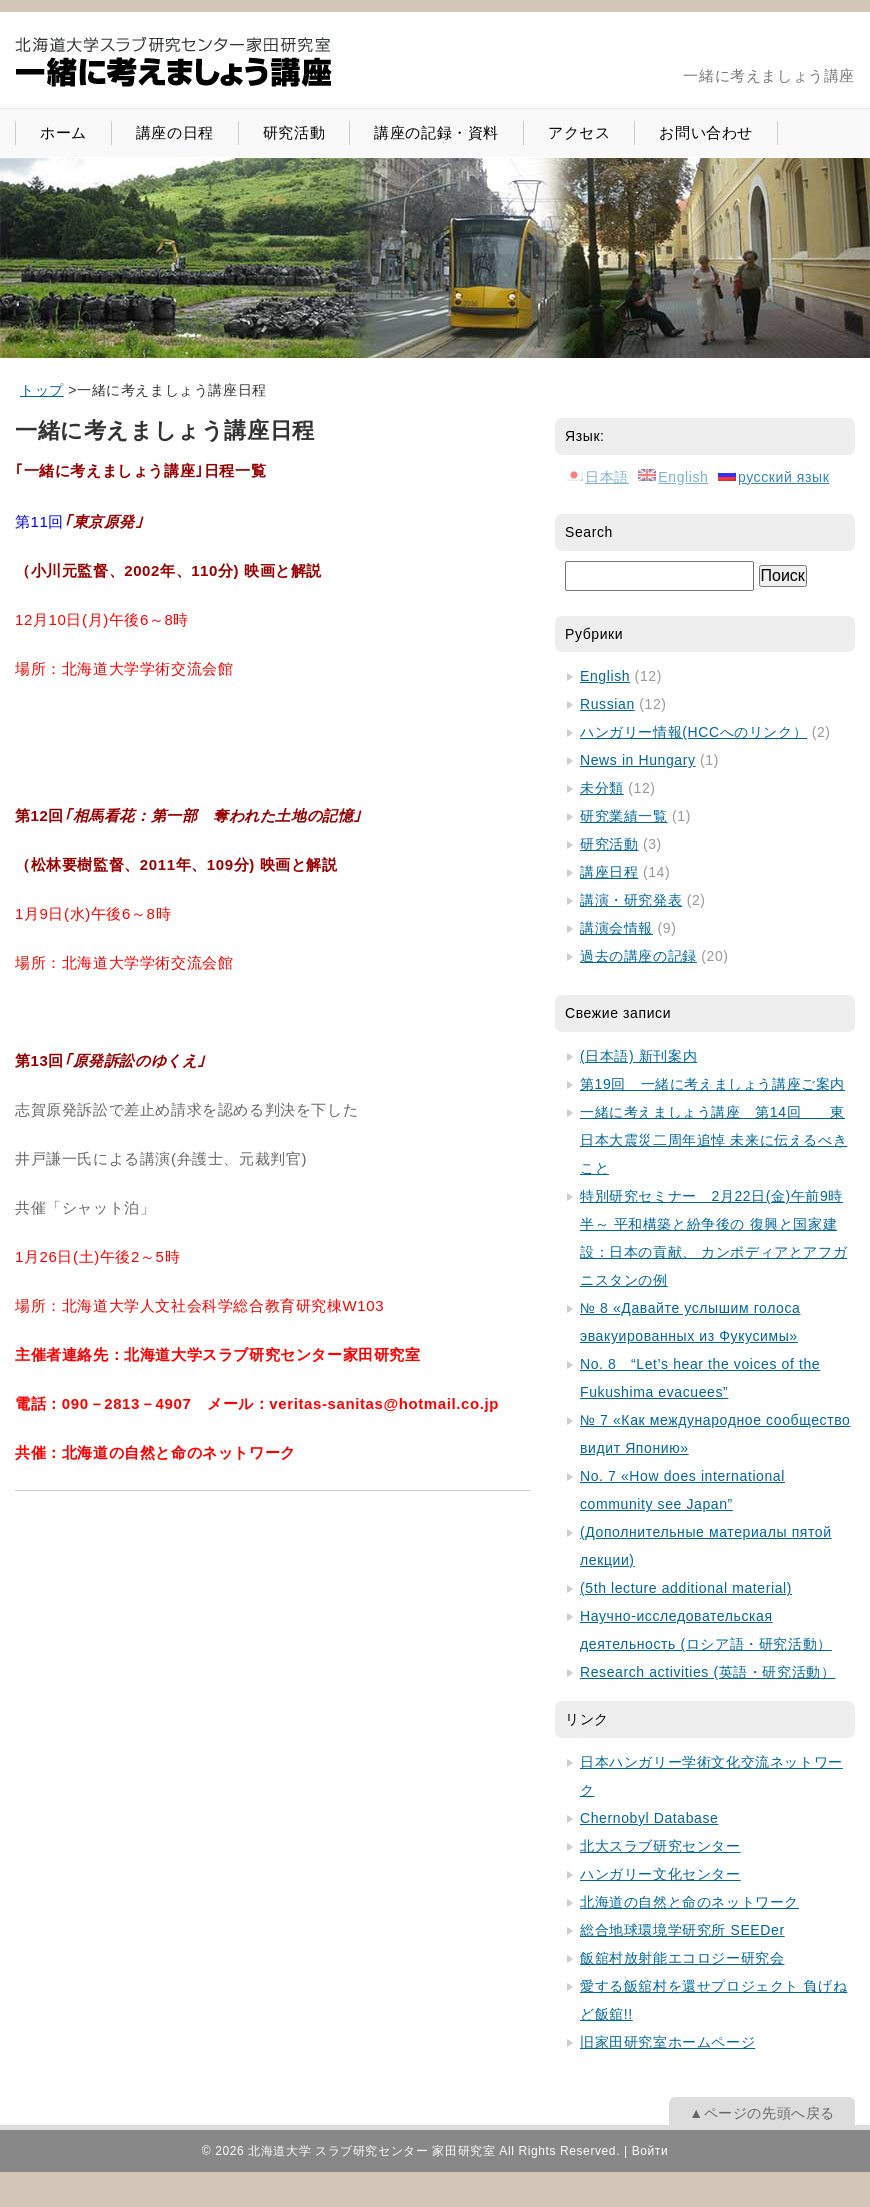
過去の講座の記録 (638, 956)
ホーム (63, 132)
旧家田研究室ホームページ (667, 2042)
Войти (650, 2151)
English (605, 676)
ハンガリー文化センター (660, 1874)
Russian (607, 704)
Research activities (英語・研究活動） (707, 1672)
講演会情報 (616, 928)
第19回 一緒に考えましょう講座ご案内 (712, 1084)
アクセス (579, 132)
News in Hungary (638, 760)
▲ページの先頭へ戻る (762, 2113)
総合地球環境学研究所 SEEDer (682, 1930)
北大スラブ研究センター (660, 1846)
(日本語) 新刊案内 (638, 1056)
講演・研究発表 (631, 900)
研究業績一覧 (624, 816)
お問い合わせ (706, 132)
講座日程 (609, 872)
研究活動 (294, 132)
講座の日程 (175, 132)
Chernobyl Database (649, 1818)
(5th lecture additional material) (686, 1588)
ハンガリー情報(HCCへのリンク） (693, 732)
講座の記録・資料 (436, 132)
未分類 (602, 788)
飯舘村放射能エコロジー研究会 (682, 1958)
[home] (42, 390)
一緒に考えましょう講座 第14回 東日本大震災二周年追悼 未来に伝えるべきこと (713, 1140)
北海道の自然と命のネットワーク (689, 1902)
